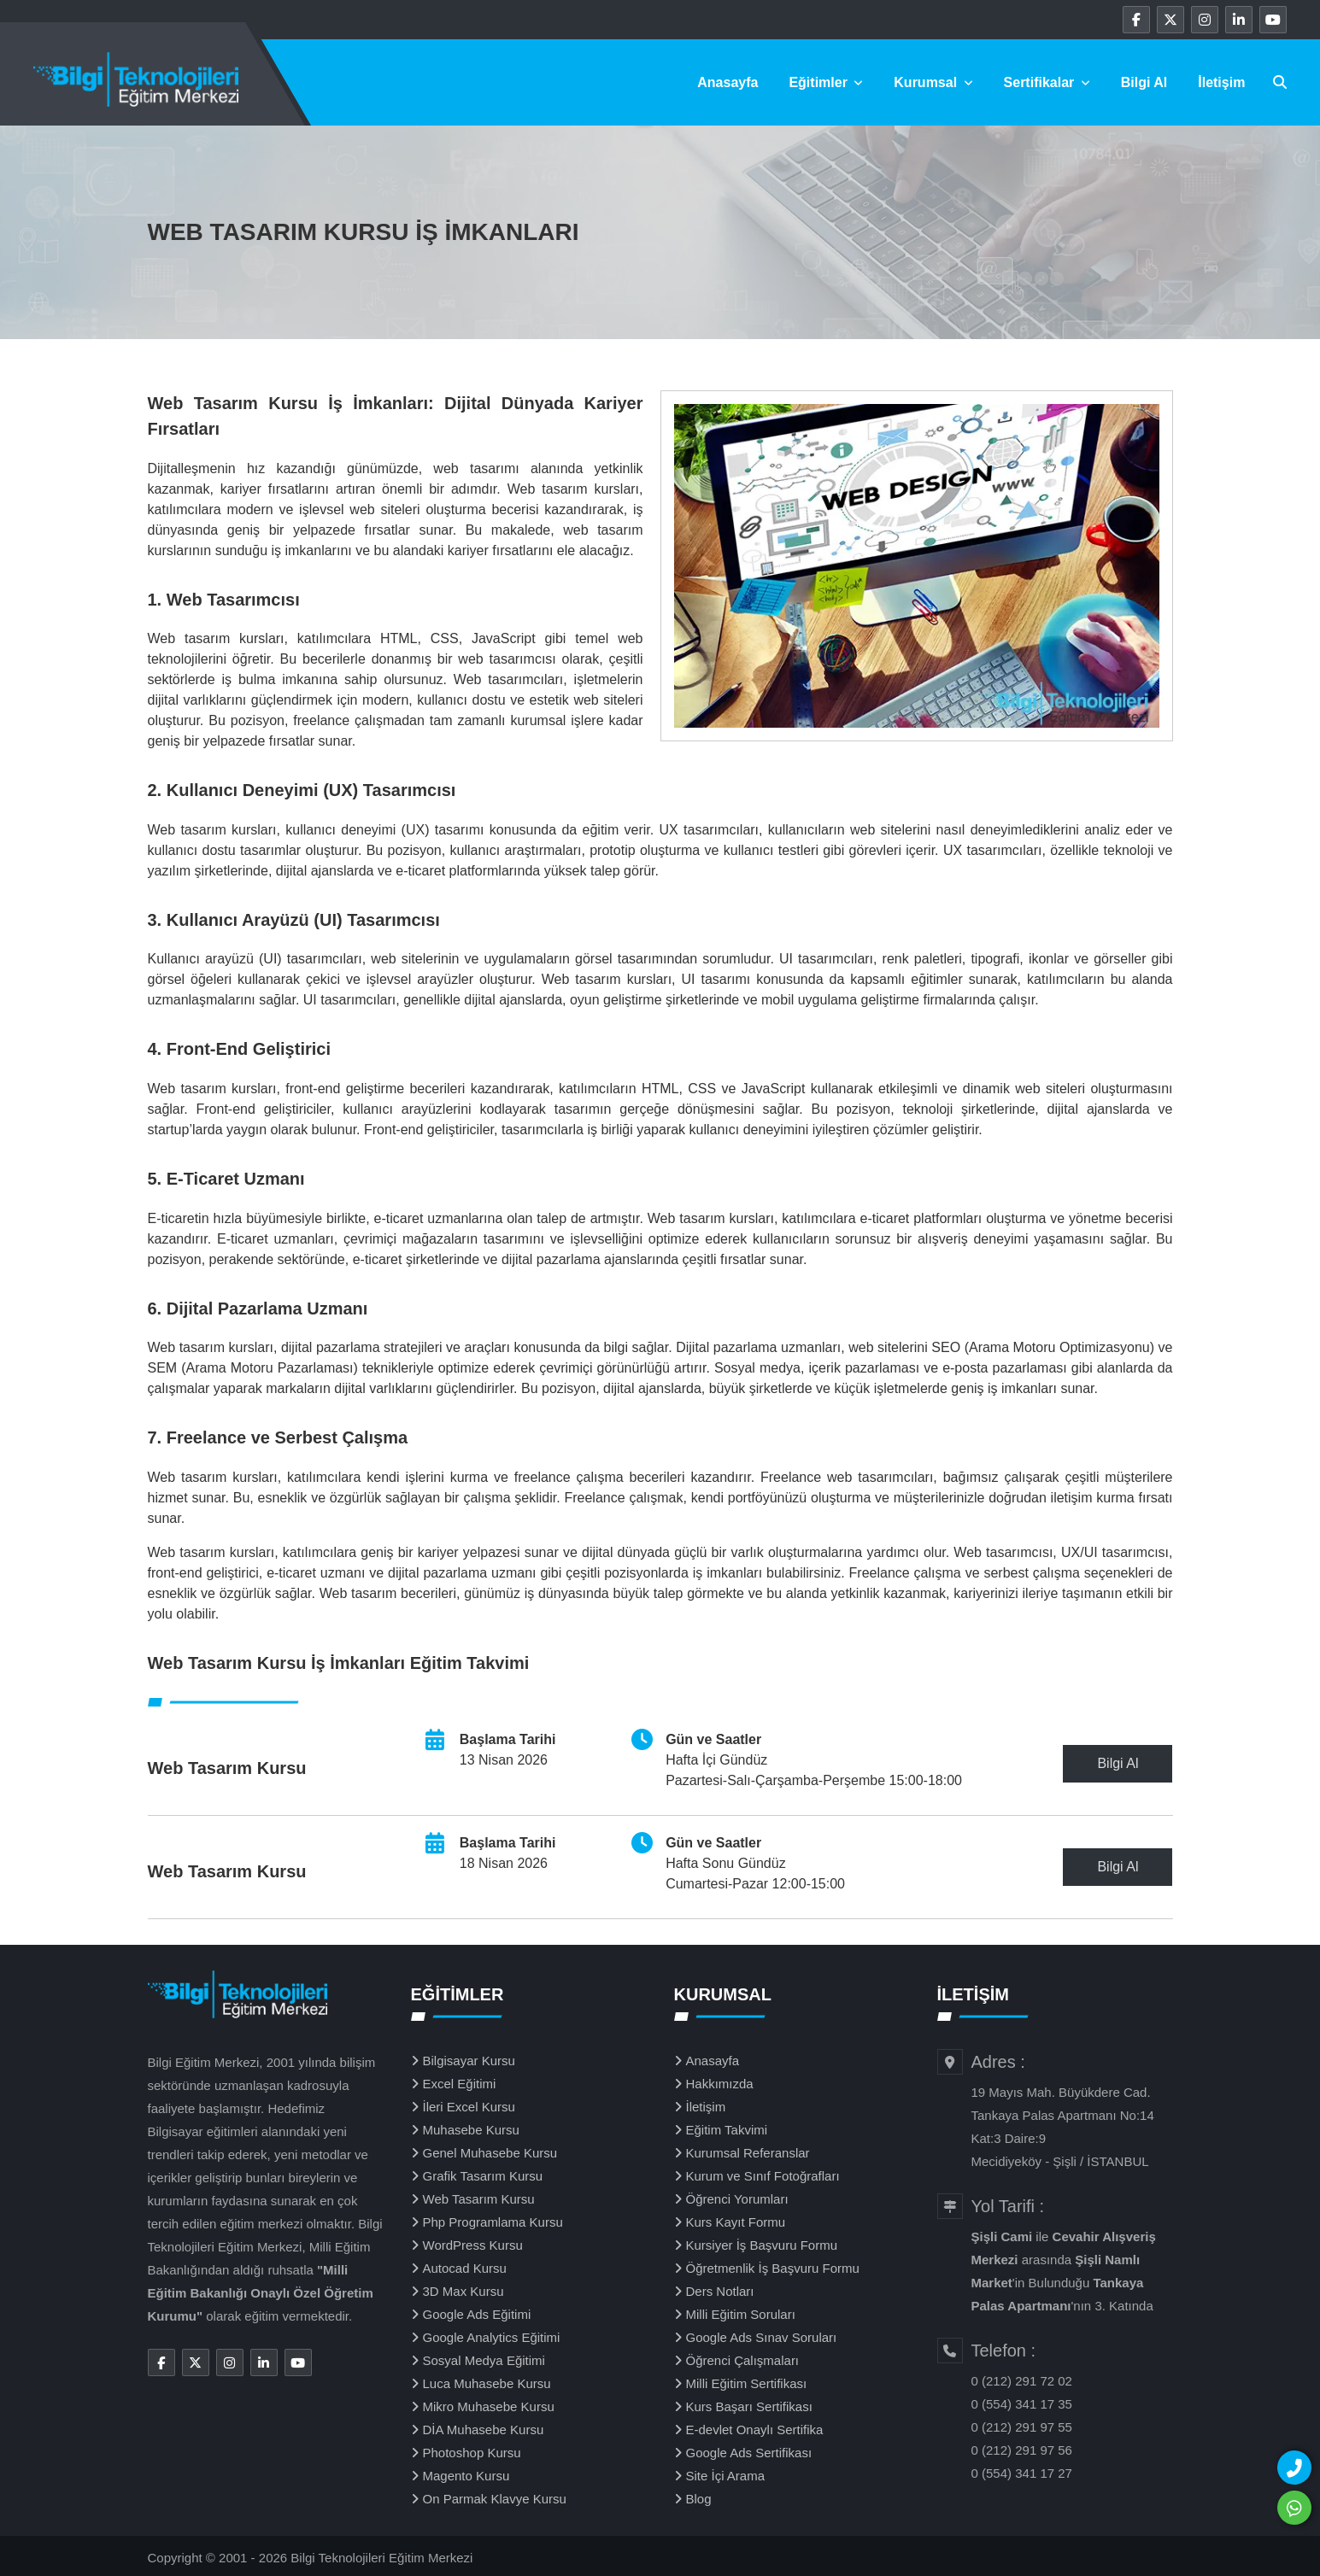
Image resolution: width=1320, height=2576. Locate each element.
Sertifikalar (1047, 82)
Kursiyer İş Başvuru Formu (762, 2245)
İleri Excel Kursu (469, 2106)
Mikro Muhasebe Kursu (488, 2406)
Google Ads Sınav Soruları (761, 2337)
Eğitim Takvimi (727, 2129)
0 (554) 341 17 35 (1021, 2404)
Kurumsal (933, 82)
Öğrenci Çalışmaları (743, 2360)
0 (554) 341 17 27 (1021, 2473)
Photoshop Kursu (472, 2452)
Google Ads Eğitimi (477, 2314)
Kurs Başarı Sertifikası (749, 2406)
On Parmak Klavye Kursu (494, 2498)
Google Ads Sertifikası (749, 2452)
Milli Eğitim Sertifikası (746, 2383)
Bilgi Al (1144, 82)
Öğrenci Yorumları (737, 2199)
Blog (699, 2498)
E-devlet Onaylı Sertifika (755, 2429)
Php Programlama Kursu (493, 2222)
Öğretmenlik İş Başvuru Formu (772, 2268)
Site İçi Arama (726, 2475)
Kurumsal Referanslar (748, 2153)
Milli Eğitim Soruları (740, 2314)
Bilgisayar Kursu (469, 2060)
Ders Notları (720, 2291)
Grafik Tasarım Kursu (483, 2176)
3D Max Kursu (463, 2291)
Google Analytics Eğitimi (491, 2337)
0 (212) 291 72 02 (1021, 2381)
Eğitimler (826, 82)
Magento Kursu (466, 2475)
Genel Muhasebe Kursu (490, 2153)
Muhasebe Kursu (471, 2129)
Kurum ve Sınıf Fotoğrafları (763, 2176)
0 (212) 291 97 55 (1021, 2427)
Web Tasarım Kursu (479, 2199)
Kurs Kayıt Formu (736, 2222)
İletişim (1221, 82)
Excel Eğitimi (459, 2083)
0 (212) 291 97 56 (1021, 2450)
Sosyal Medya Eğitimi (484, 2360)
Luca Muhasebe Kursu (487, 2383)
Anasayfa (727, 82)
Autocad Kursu (465, 2268)
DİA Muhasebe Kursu (483, 2429)
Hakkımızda (720, 2083)
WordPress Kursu (473, 2245)
